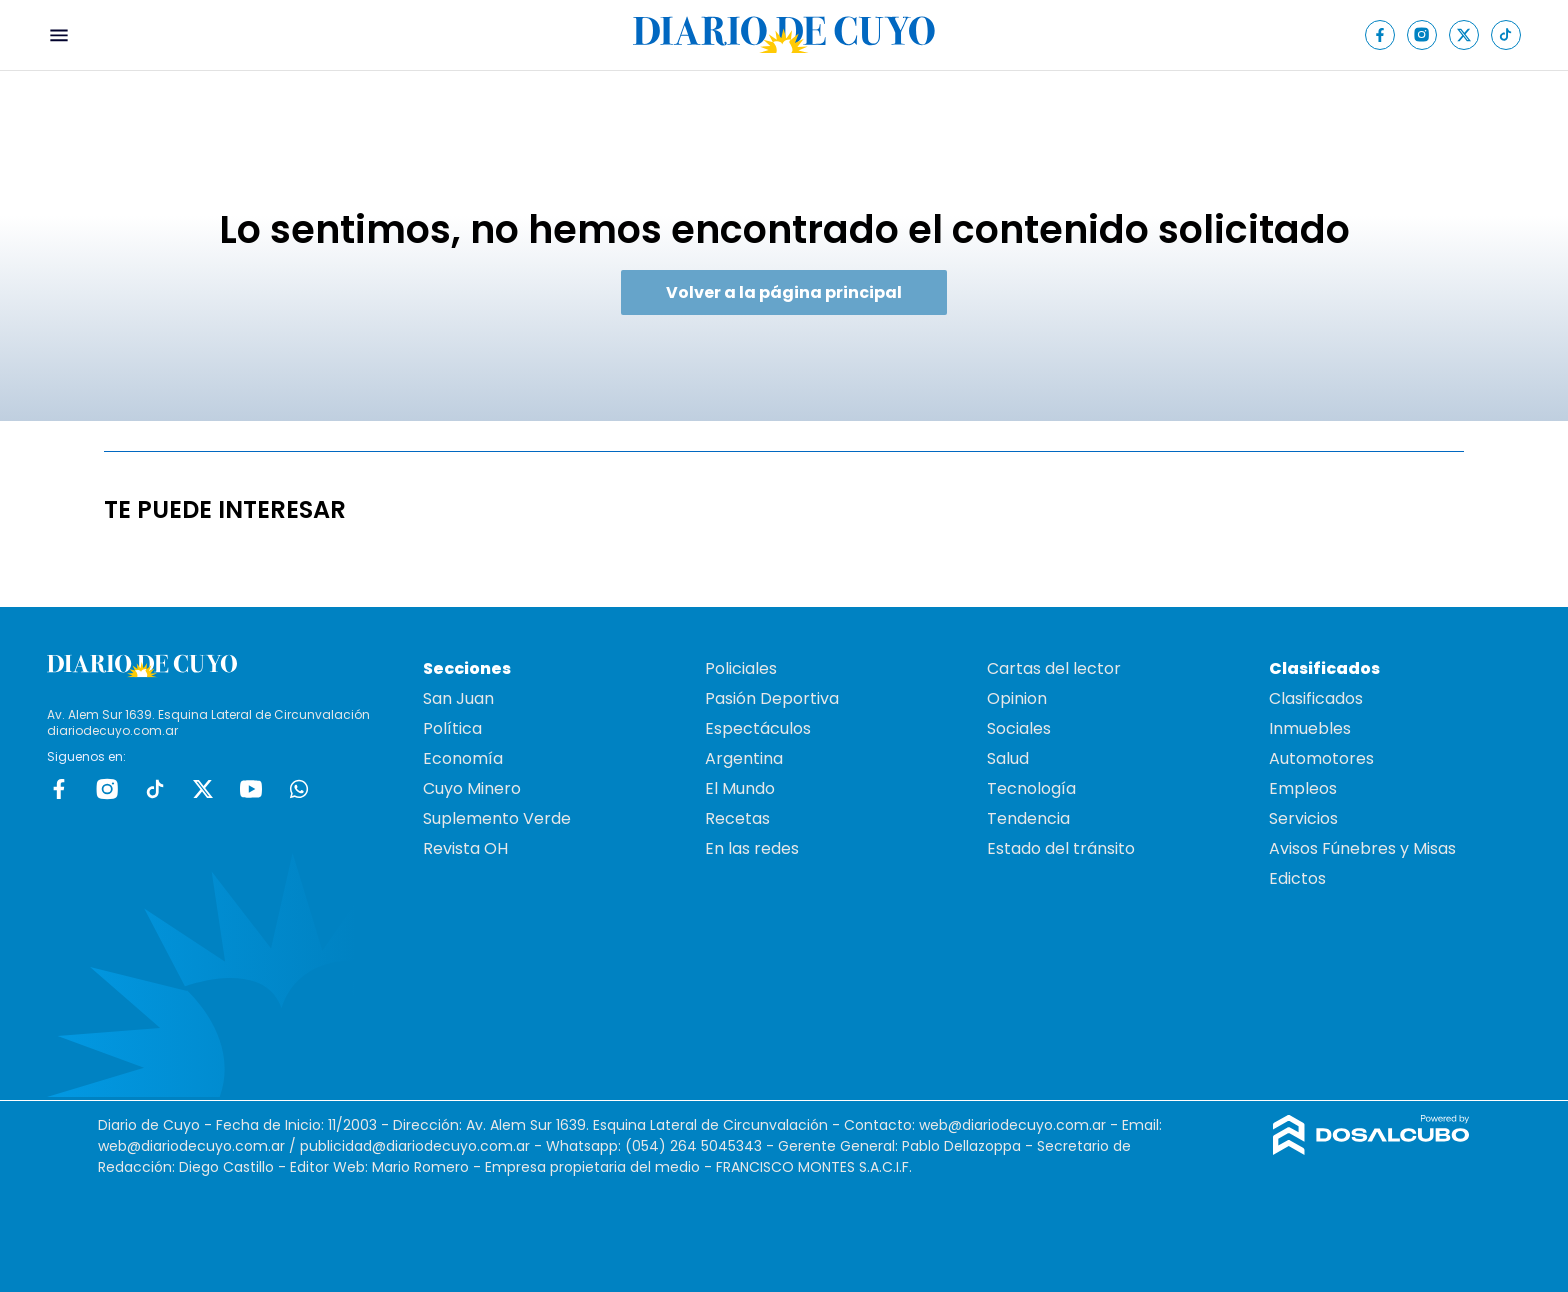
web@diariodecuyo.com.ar (1012, 1125)
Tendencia (1028, 818)
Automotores (1321, 758)
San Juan (458, 698)
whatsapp (299, 789)
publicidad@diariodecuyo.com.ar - (423, 1146)
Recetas (737, 818)
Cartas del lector (1054, 668)
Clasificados (1316, 698)
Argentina (744, 758)
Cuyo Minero (472, 788)
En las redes (752, 848)
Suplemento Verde (497, 818)
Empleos (1303, 788)
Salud (1008, 758)
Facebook (59, 789)
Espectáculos (758, 728)
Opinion (1017, 698)
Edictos (1297, 878)
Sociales (1019, 728)
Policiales (741, 668)
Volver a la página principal (784, 292)
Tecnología (1031, 788)
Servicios (1303, 818)
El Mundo (740, 788)
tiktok (155, 789)
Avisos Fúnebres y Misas (1362, 848)
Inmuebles (1310, 728)
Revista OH (465, 848)
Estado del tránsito (1061, 848)
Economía (463, 758)
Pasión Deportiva (772, 698)
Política (452, 728)
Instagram (107, 789)
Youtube (251, 789)
